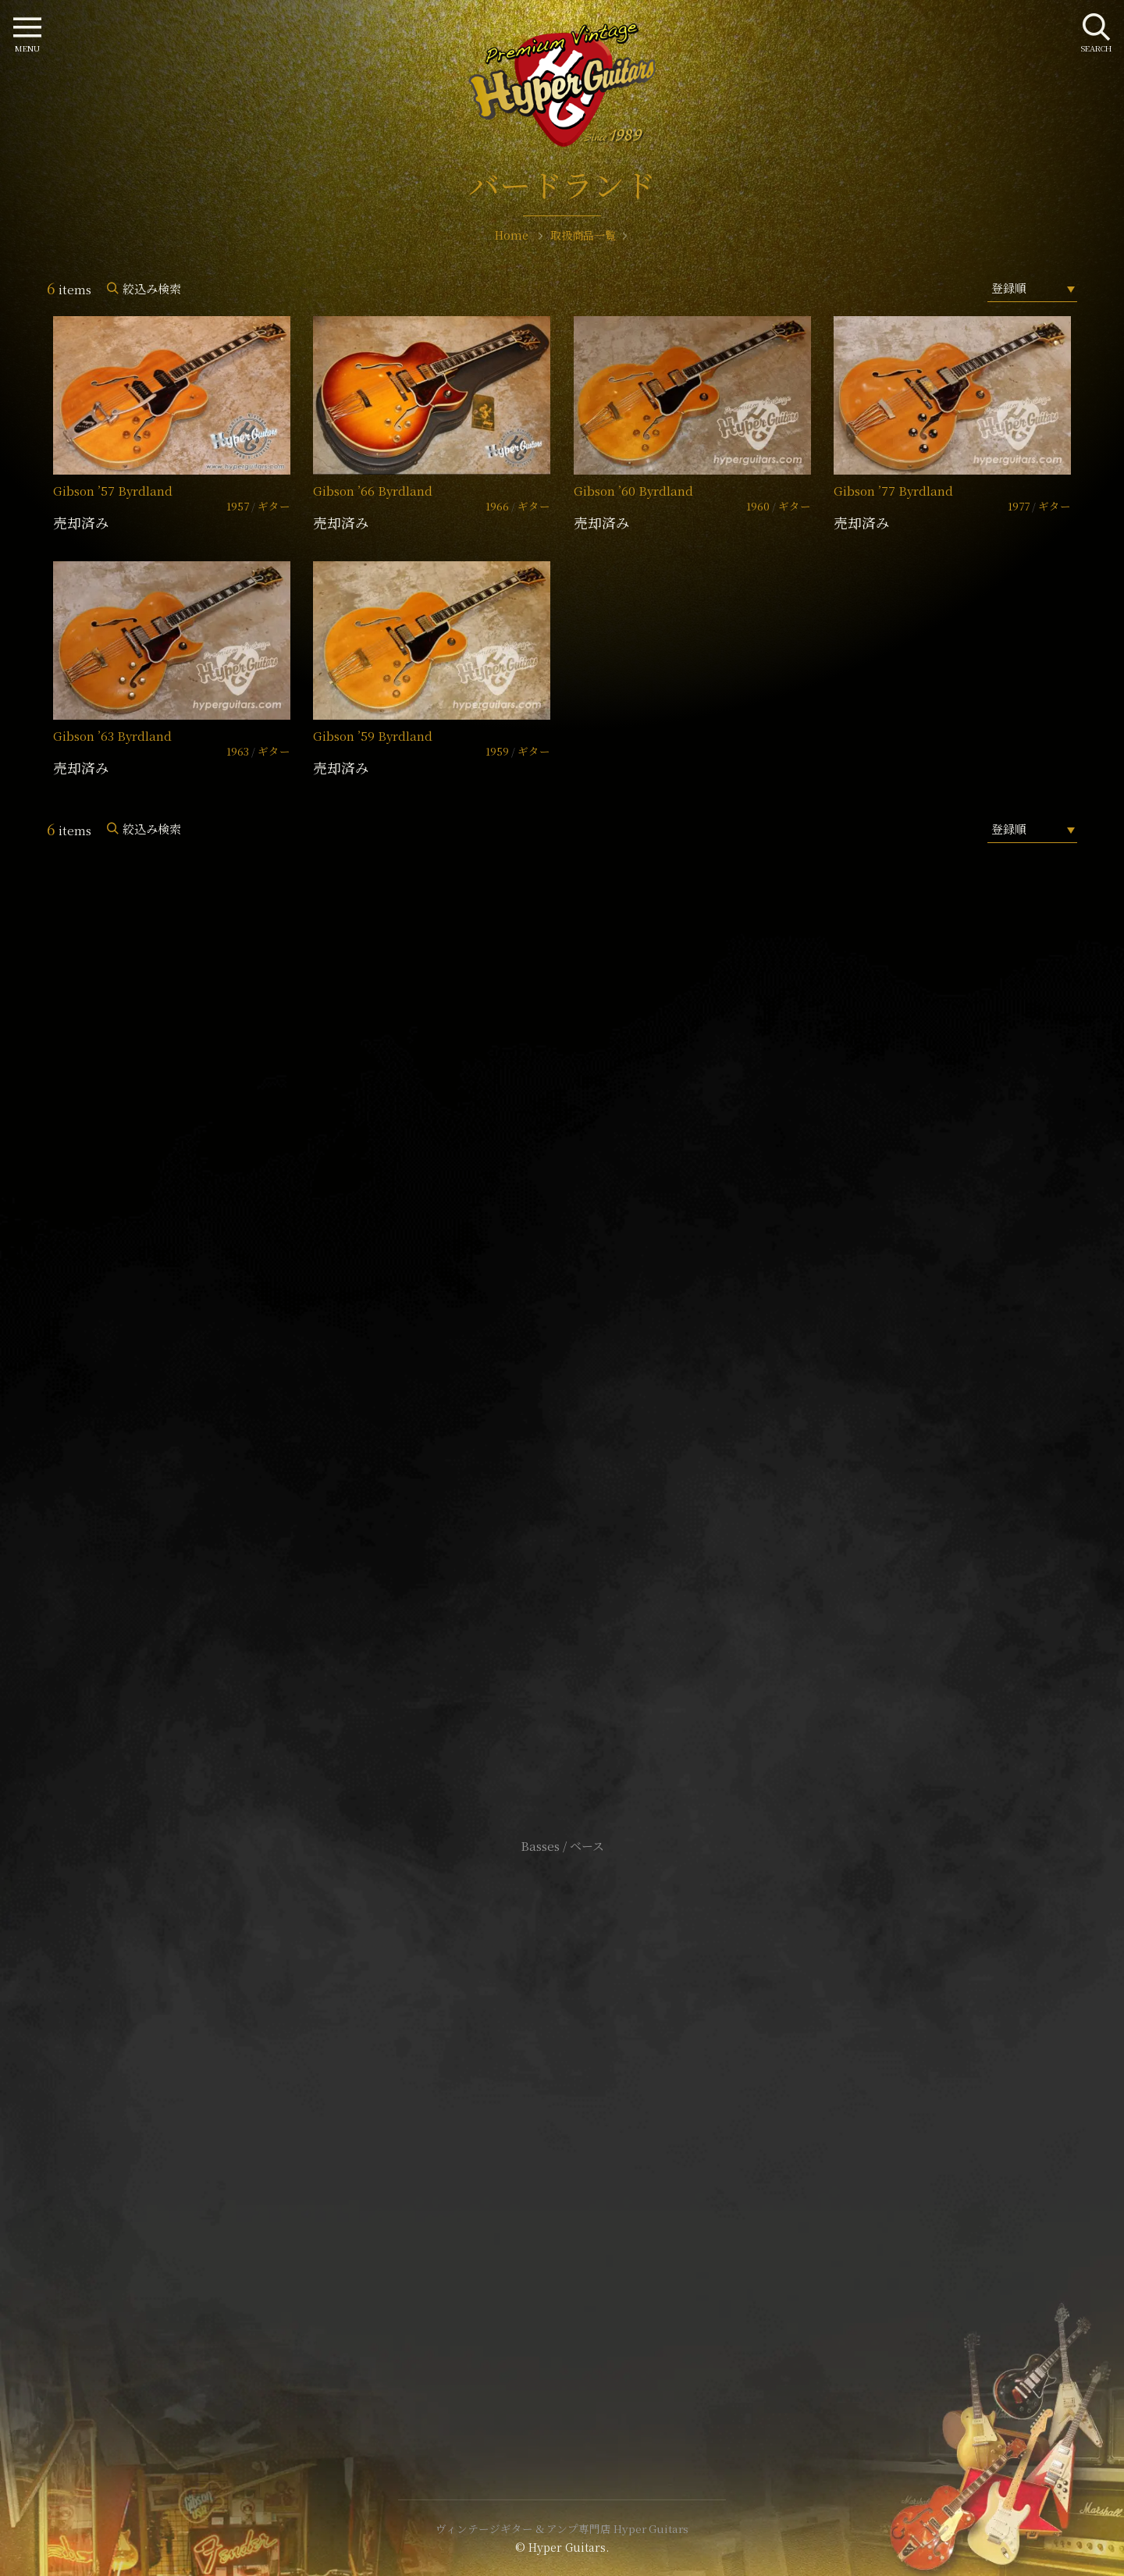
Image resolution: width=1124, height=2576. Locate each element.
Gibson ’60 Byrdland (633, 490)
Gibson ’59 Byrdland (372, 736)
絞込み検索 (152, 288)
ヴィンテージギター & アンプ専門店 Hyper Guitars (562, 2528)
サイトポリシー (562, 2108)
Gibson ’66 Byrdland (372, 490)
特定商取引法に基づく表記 (562, 2131)
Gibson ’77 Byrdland (893, 490)
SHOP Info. (562, 1380)
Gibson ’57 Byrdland (113, 490)
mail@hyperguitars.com (585, 1333)
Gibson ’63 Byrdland (112, 736)
